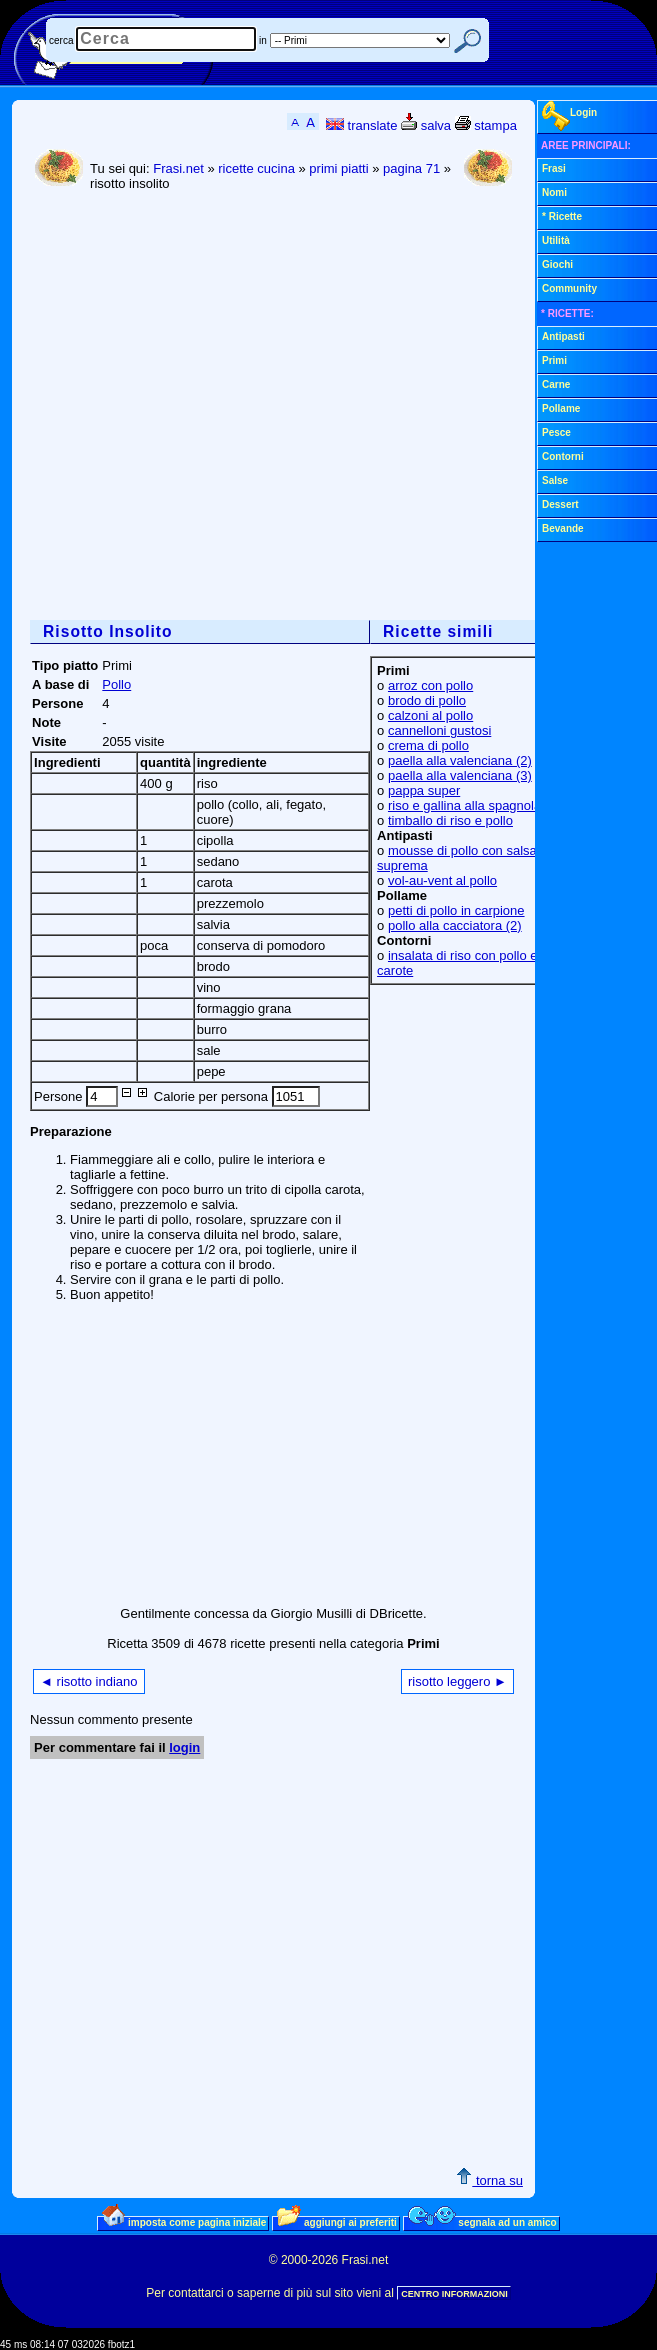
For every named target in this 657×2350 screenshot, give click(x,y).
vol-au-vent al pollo (442, 880)
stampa (486, 125)
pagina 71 (411, 168)
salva (426, 125)
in (263, 40)
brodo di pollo (427, 700)
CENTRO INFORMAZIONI (454, 2294)
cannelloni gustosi (439, 730)
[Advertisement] (187, 407)
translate (361, 125)
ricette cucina (256, 168)
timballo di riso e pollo (450, 820)
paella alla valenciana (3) (460, 775)
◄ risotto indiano (88, 1681)
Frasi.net (178, 168)
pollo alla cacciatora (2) (455, 925)
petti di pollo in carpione (456, 910)
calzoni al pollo (430, 715)
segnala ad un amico (482, 2222)
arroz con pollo (430, 685)
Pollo (116, 684)
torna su (489, 2180)
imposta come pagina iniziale (184, 2222)
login (184, 1747)
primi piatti (338, 168)
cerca (61, 40)
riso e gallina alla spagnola (464, 805)
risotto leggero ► (457, 1681)
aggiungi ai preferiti (337, 2222)
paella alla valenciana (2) (460, 760)
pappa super (424, 790)
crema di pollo (428, 745)
